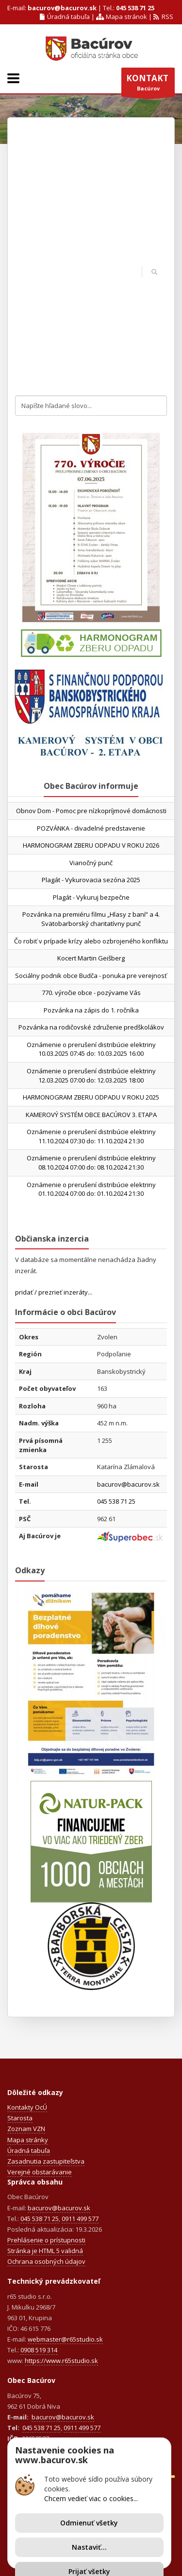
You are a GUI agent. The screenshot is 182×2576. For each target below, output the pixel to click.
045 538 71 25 (135, 7)
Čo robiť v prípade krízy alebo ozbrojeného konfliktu (91, 941)
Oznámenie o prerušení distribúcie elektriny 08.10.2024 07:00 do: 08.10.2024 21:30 (91, 1163)
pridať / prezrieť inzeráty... (53, 1292)
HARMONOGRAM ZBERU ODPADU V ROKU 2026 (91, 845)
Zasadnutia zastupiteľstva (45, 2161)
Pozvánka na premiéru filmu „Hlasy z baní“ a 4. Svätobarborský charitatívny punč (91, 919)
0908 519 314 (38, 2349)
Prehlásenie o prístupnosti (46, 2240)
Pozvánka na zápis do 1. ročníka (91, 1010)
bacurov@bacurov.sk (62, 7)
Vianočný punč (91, 862)
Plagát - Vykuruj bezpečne (91, 897)
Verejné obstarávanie (39, 2171)
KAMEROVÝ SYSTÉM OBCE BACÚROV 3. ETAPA (91, 1114)
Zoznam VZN (26, 2128)
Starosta (20, 2118)
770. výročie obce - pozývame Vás (91, 992)
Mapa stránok (121, 16)
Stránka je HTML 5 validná (45, 2250)
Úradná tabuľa (65, 16)
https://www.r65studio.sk (61, 2360)
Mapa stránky (27, 2139)
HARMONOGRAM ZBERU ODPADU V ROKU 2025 (91, 1097)
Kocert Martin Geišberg (91, 958)
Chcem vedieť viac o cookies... (91, 2498)
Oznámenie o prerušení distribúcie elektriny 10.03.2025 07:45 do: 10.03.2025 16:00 (91, 1049)
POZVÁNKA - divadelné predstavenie (91, 828)
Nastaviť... (89, 2547)
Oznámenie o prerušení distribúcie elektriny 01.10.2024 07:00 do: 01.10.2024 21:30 (91, 1189)
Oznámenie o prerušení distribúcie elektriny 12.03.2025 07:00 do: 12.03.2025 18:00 (91, 1075)
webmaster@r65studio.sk (65, 2339)
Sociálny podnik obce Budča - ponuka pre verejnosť (91, 975)
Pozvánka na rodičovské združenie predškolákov (91, 1027)
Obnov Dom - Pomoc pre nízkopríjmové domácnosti (91, 810)
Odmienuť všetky (89, 2522)
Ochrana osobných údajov (46, 2261)
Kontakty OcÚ (27, 2107)
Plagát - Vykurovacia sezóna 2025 (91, 879)
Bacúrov (148, 84)
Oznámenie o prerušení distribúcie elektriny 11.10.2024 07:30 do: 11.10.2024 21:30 (91, 1136)
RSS (163, 16)
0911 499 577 (80, 2218)
